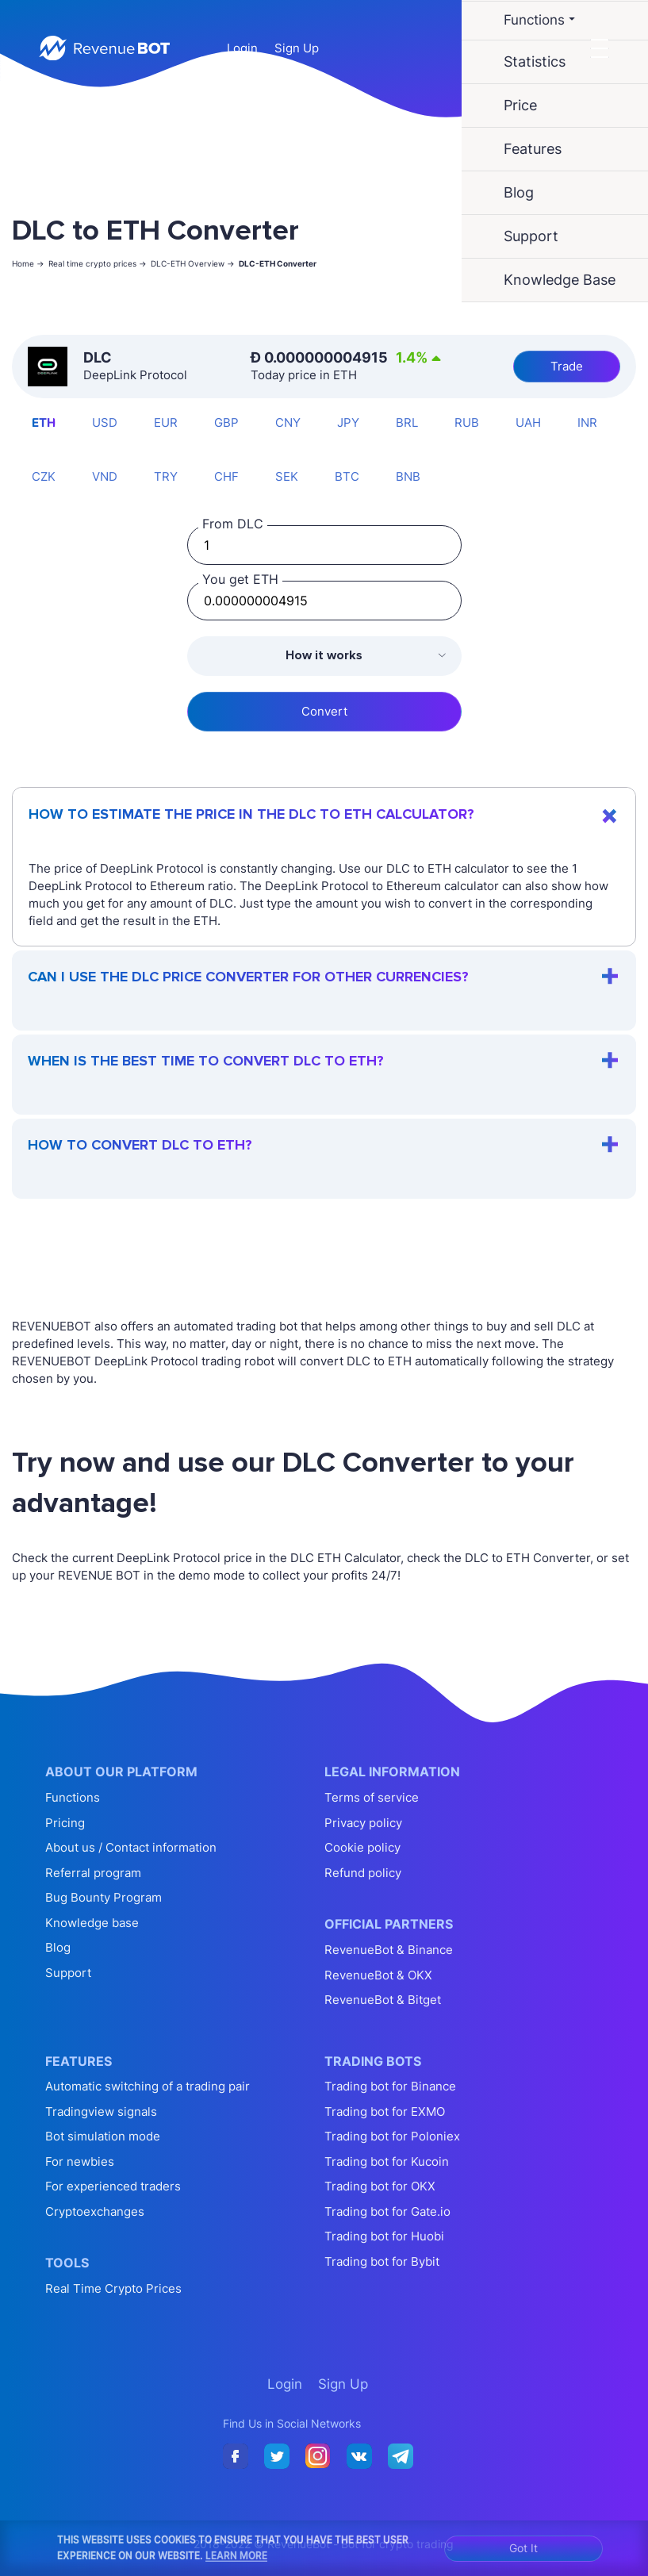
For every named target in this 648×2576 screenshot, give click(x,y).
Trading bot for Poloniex (392, 2136)
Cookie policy (362, 1847)
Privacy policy (363, 1822)
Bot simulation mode (102, 2136)
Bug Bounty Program (103, 1897)
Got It (523, 2548)
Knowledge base (92, 1922)
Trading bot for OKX (379, 2186)
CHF (226, 476)
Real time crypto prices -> (97, 263)
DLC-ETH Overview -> (193, 263)
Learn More (236, 2555)
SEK (286, 476)
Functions (72, 1797)
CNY (288, 422)
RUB (466, 422)
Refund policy (362, 1872)
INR (587, 422)
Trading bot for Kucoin (386, 2161)
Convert (324, 711)
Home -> (28, 263)
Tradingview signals (101, 2111)
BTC (347, 476)
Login (242, 48)
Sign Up (296, 48)
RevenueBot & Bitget (382, 1999)
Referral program (93, 1872)
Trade (566, 366)
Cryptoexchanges (94, 2211)
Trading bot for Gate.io (387, 2211)
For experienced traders (113, 2186)
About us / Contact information (131, 1847)
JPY (348, 422)
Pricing (65, 1822)
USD (104, 422)
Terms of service (371, 1797)
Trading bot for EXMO (384, 2111)
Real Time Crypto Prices (113, 2288)
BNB (408, 476)
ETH (44, 422)
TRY (166, 476)
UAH (528, 422)
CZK (44, 476)
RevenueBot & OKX (378, 1975)
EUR (166, 422)
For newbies (79, 2161)
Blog (58, 1947)
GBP (226, 422)
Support (68, 1972)
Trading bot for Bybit (381, 2261)
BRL (407, 422)
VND (104, 476)
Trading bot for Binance (390, 2086)
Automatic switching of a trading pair (147, 2086)
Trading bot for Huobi (384, 2236)
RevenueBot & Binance (388, 1949)
